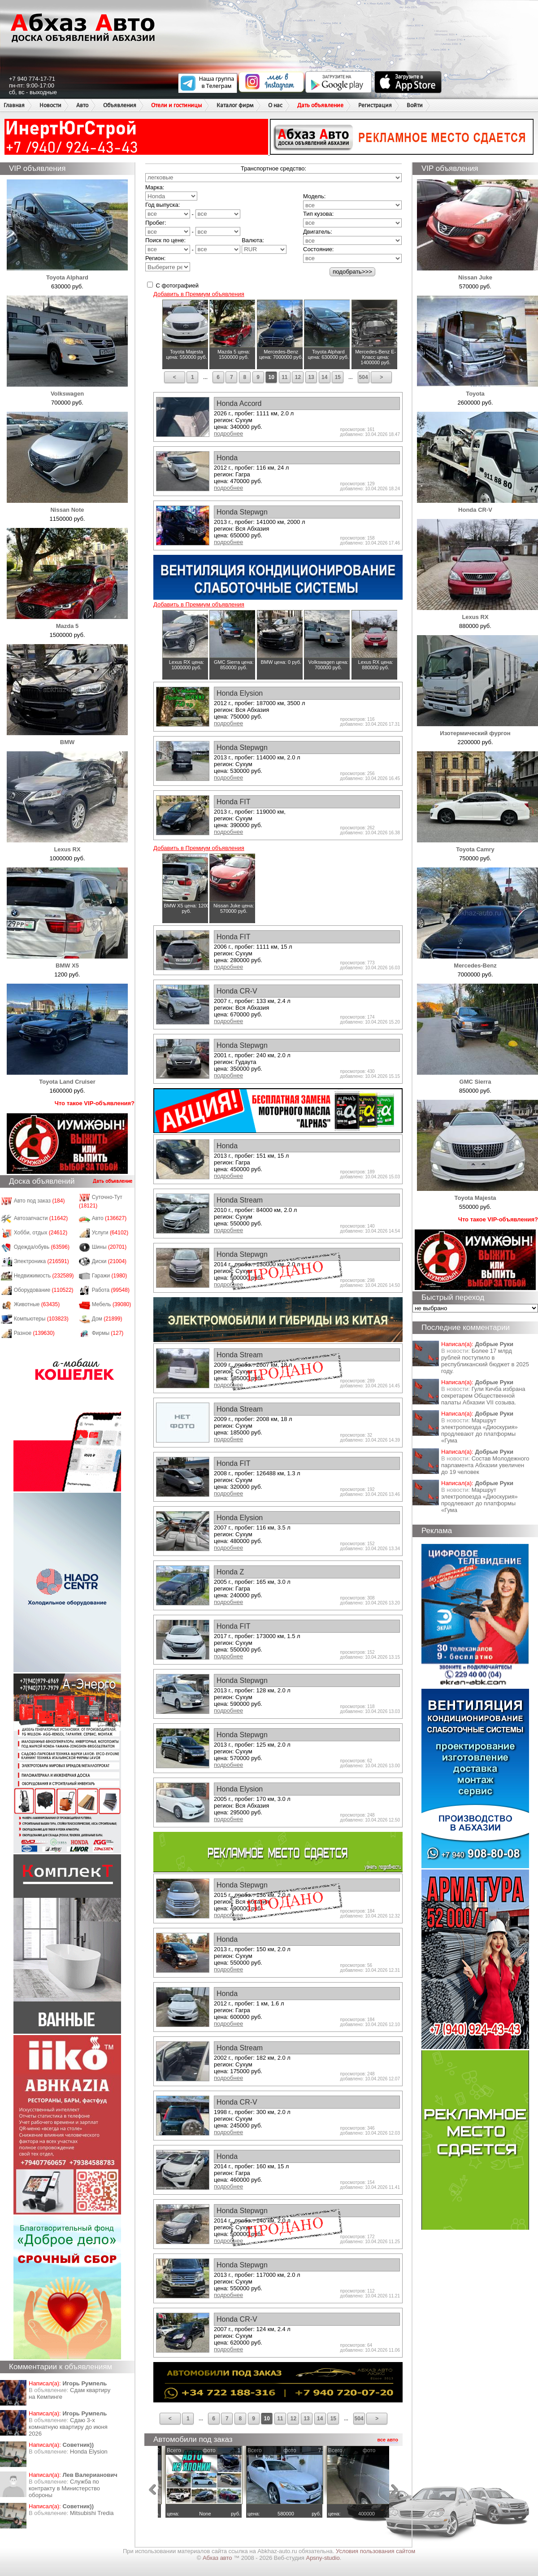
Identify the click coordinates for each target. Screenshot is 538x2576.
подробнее (228, 433)
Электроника (41, 1261)
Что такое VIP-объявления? (94, 1103)
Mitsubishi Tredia (92, 2513)
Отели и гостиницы (176, 105)
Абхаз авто (218, 2557)
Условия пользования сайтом (375, 2551)
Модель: (314, 196)
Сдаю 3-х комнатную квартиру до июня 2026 (68, 2427)
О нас (275, 105)
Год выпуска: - (192, 209)
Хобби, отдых (41, 1232)
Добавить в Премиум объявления (198, 294)
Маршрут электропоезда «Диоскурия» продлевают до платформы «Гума (479, 1430)
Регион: (167, 263)
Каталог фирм (235, 105)
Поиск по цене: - (192, 245)
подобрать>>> (352, 271)
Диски (109, 1261)
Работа (111, 1290)
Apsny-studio (322, 2557)
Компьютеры (41, 1319)
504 (363, 377)
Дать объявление (320, 105)
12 (298, 377)
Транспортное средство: (273, 168)
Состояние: (318, 249)
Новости (50, 105)
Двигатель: (317, 231)
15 (338, 377)
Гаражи (109, 1276)
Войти (415, 105)
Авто (82, 105)
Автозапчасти (41, 1218)
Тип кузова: (318, 213)
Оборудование (44, 1290)
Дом (107, 1319)
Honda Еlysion (89, 2451)
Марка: (171, 192)
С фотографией (173, 285)
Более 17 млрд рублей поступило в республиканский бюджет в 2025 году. (485, 1360)
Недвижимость (44, 1276)
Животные (37, 1304)
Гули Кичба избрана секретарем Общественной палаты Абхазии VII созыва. (483, 1396)
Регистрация (375, 105)
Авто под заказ (39, 1201)
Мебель (111, 1304)
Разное (34, 1333)
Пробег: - (192, 227)
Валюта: (264, 245)
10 (271, 377)
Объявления (119, 105)
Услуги (110, 1232)
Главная (14, 105)
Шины (109, 1247)
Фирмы (108, 1333)
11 (284, 377)
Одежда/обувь (41, 1247)
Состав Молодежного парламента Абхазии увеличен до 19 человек (485, 1465)
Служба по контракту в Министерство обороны (64, 2488)
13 (311, 377)
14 (324, 377)
